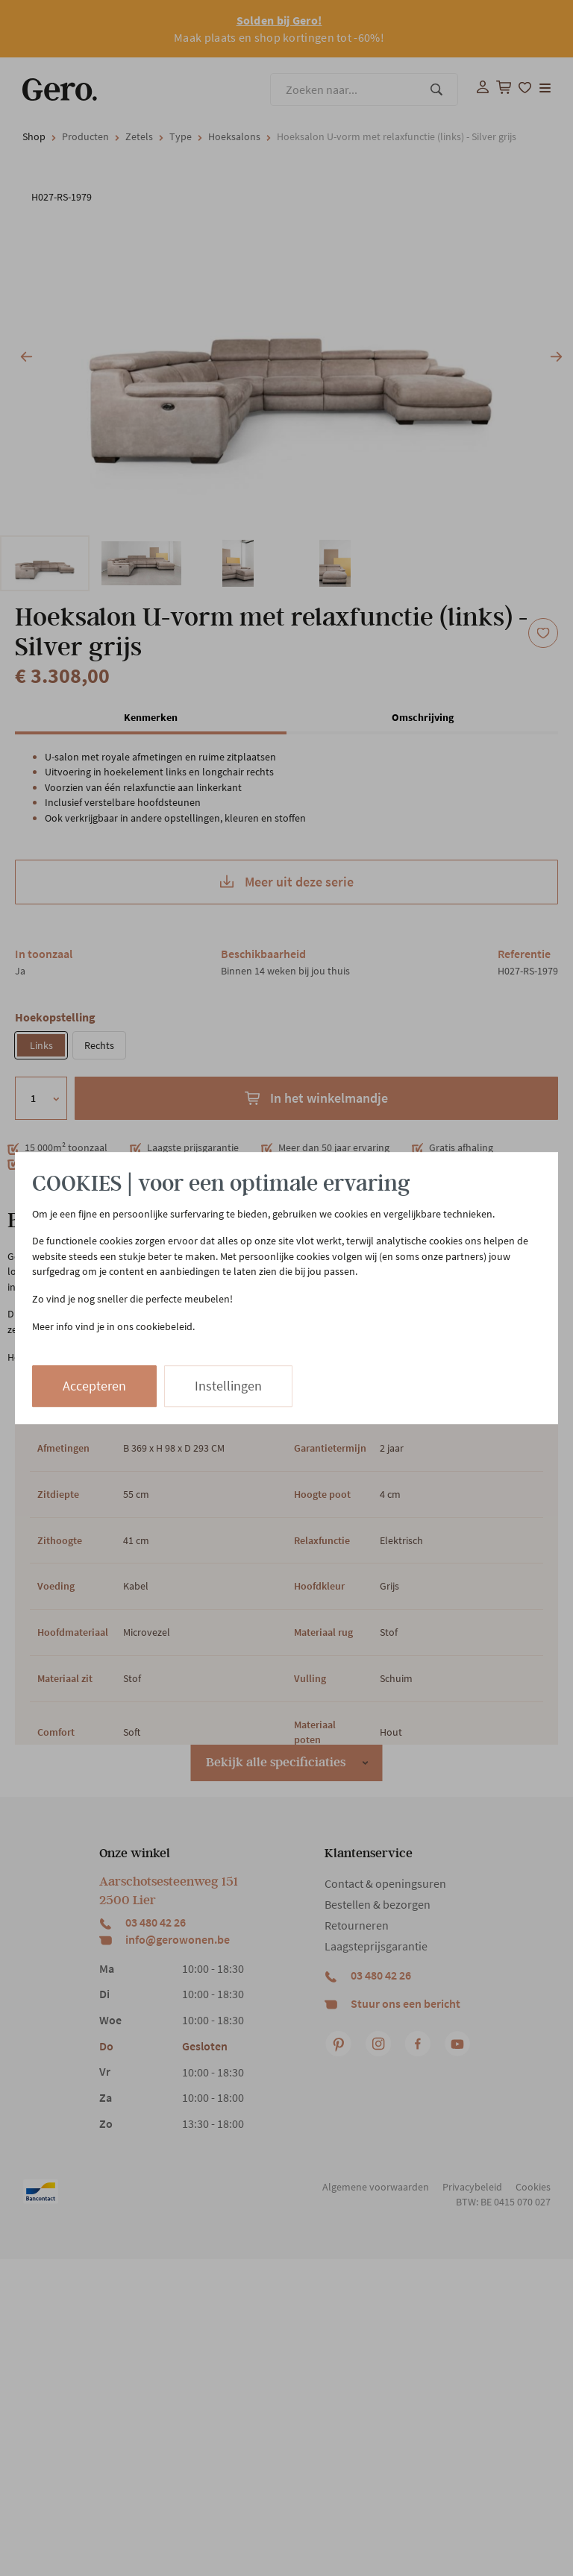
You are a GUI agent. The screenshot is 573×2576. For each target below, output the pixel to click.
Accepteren (94, 1385)
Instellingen (228, 1385)
